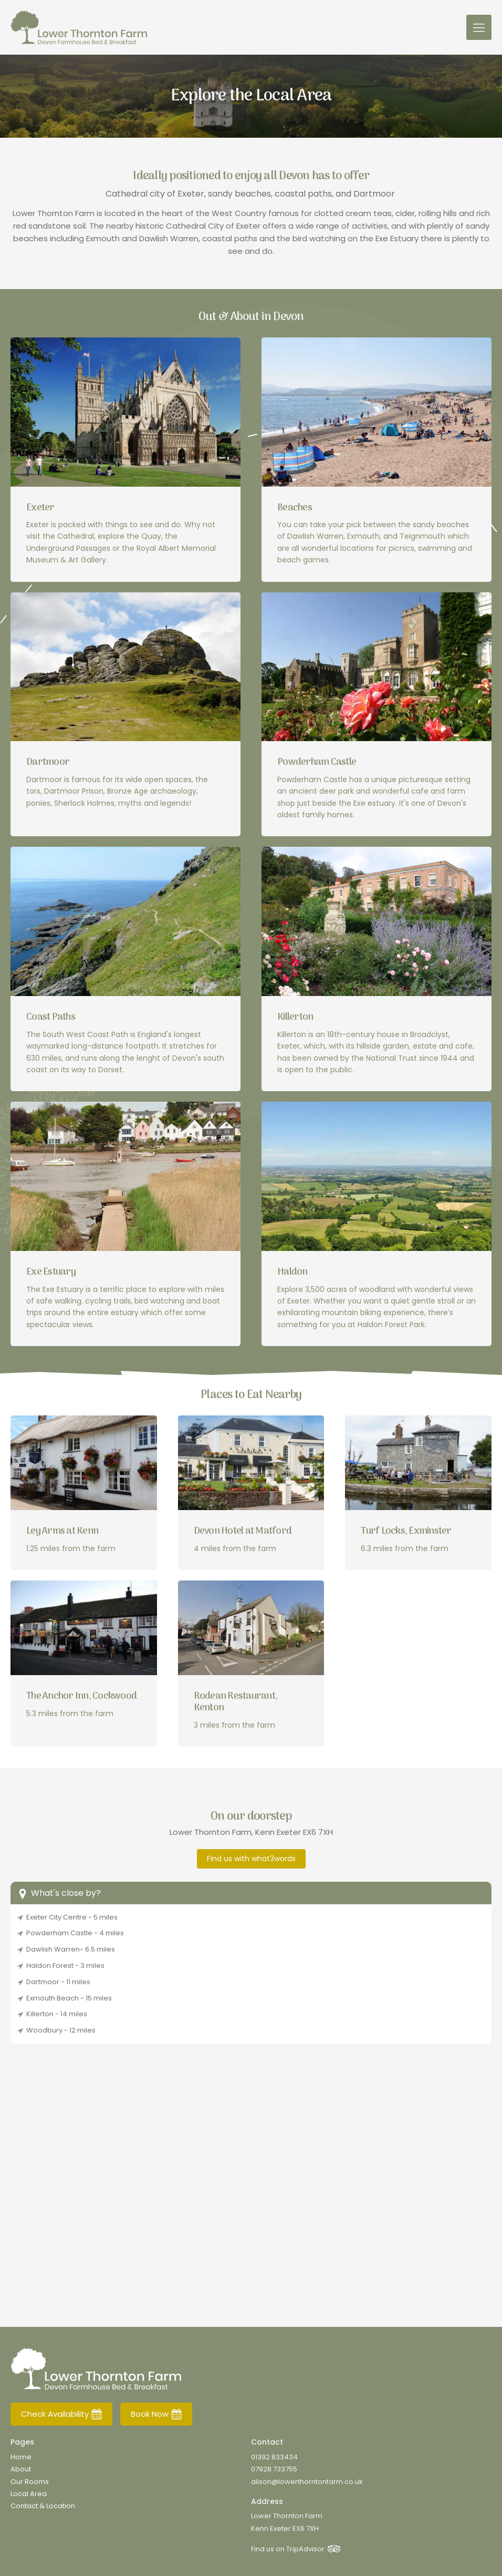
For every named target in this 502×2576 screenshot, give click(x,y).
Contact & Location (43, 2506)
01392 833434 (274, 2457)
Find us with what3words (251, 1858)
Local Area (29, 2494)
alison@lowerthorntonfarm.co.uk (307, 2482)
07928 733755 (274, 2469)
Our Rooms (30, 2482)
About (21, 2469)
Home (21, 2457)
